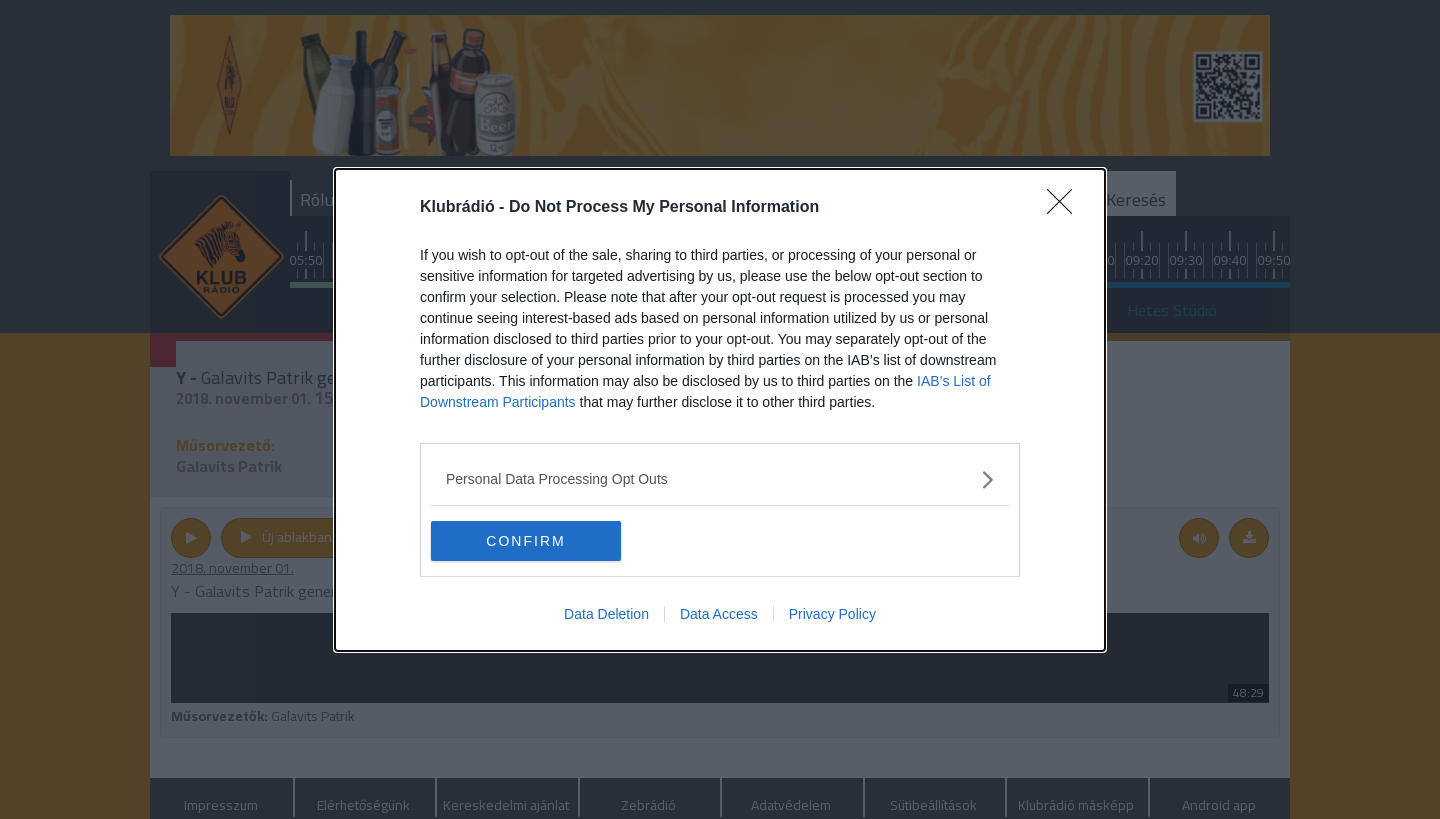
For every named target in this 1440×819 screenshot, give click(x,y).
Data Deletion (606, 614)
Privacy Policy (832, 614)
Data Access (719, 614)
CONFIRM (525, 540)
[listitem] (720, 479)
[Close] (1066, 208)
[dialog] (720, 410)
